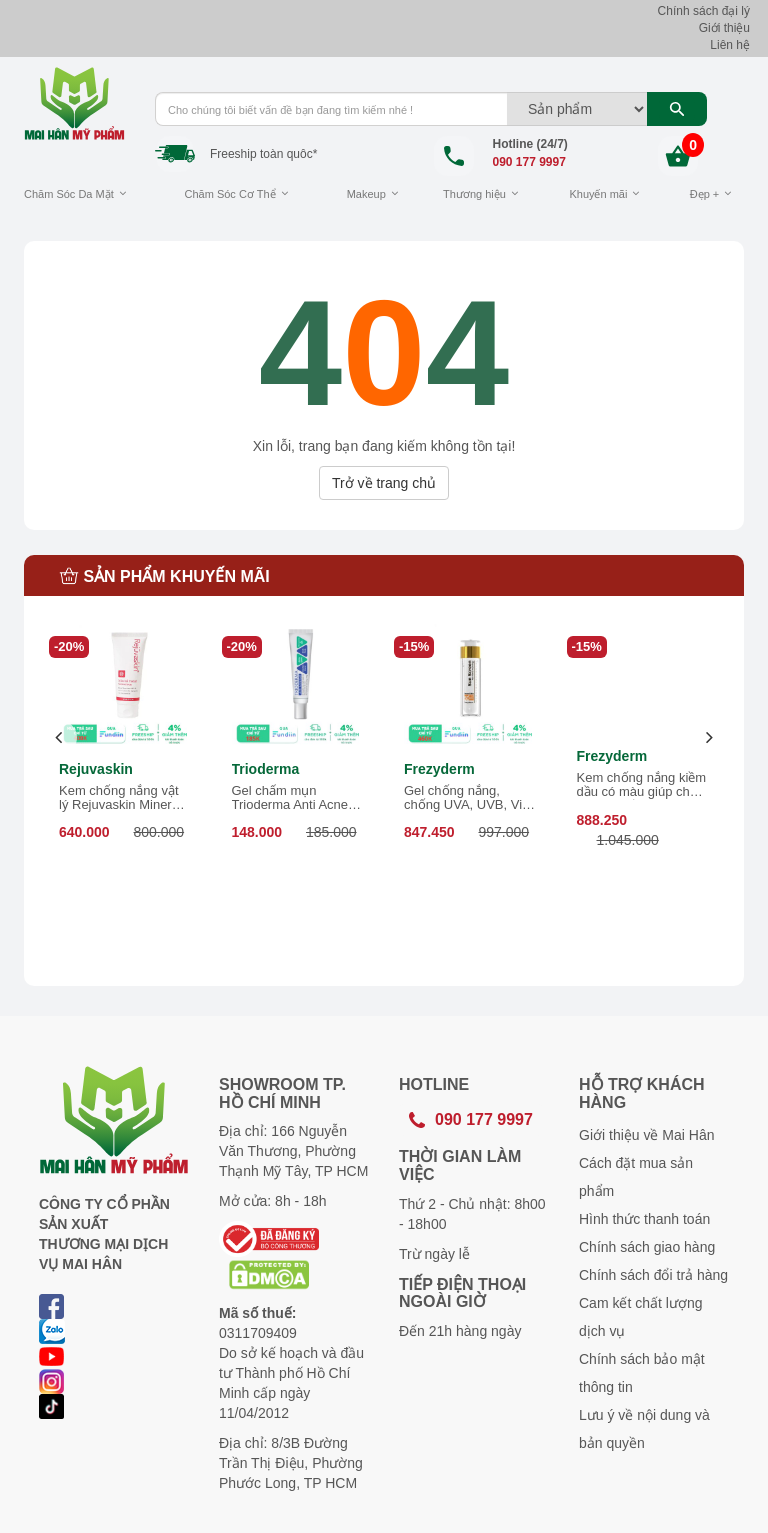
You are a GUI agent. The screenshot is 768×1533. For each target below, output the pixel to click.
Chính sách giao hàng (647, 1247)
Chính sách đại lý (704, 11)
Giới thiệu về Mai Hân (646, 1135)
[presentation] (59, 737)
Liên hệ (730, 45)
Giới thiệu (724, 28)
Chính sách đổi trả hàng (653, 1275)
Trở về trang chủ (384, 483)
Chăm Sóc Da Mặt (69, 194)
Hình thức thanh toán (644, 1219)
